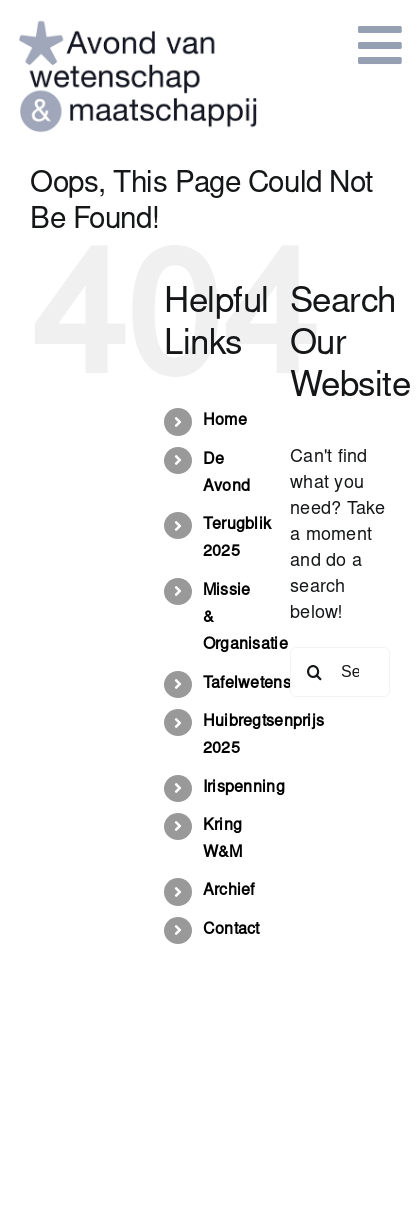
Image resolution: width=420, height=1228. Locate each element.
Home (225, 421)
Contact (231, 930)
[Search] (315, 672)
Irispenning (244, 788)
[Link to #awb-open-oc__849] (380, 45)
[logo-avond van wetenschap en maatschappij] (138, 19)
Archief (229, 891)
